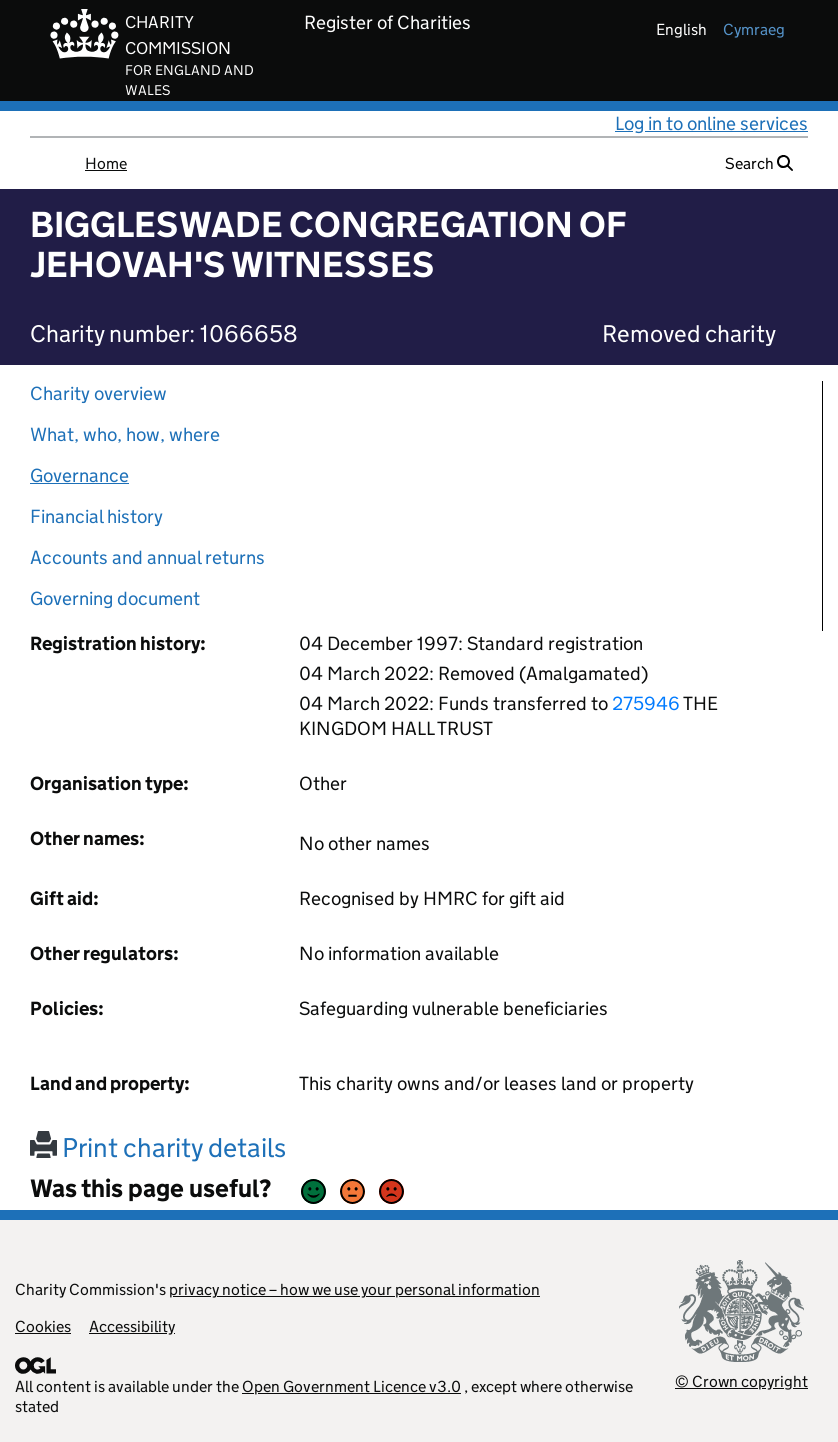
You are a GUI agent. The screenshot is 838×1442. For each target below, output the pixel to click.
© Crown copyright (741, 1381)
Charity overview (98, 393)
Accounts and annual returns (147, 557)
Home (106, 163)
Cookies (43, 1326)
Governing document (115, 598)
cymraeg (754, 29)
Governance (79, 475)
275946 (646, 703)
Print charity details (158, 1147)
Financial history (96, 516)
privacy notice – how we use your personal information (354, 1289)
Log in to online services (711, 123)
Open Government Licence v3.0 (351, 1386)
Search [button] (759, 163)
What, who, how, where (125, 434)
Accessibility (132, 1326)
